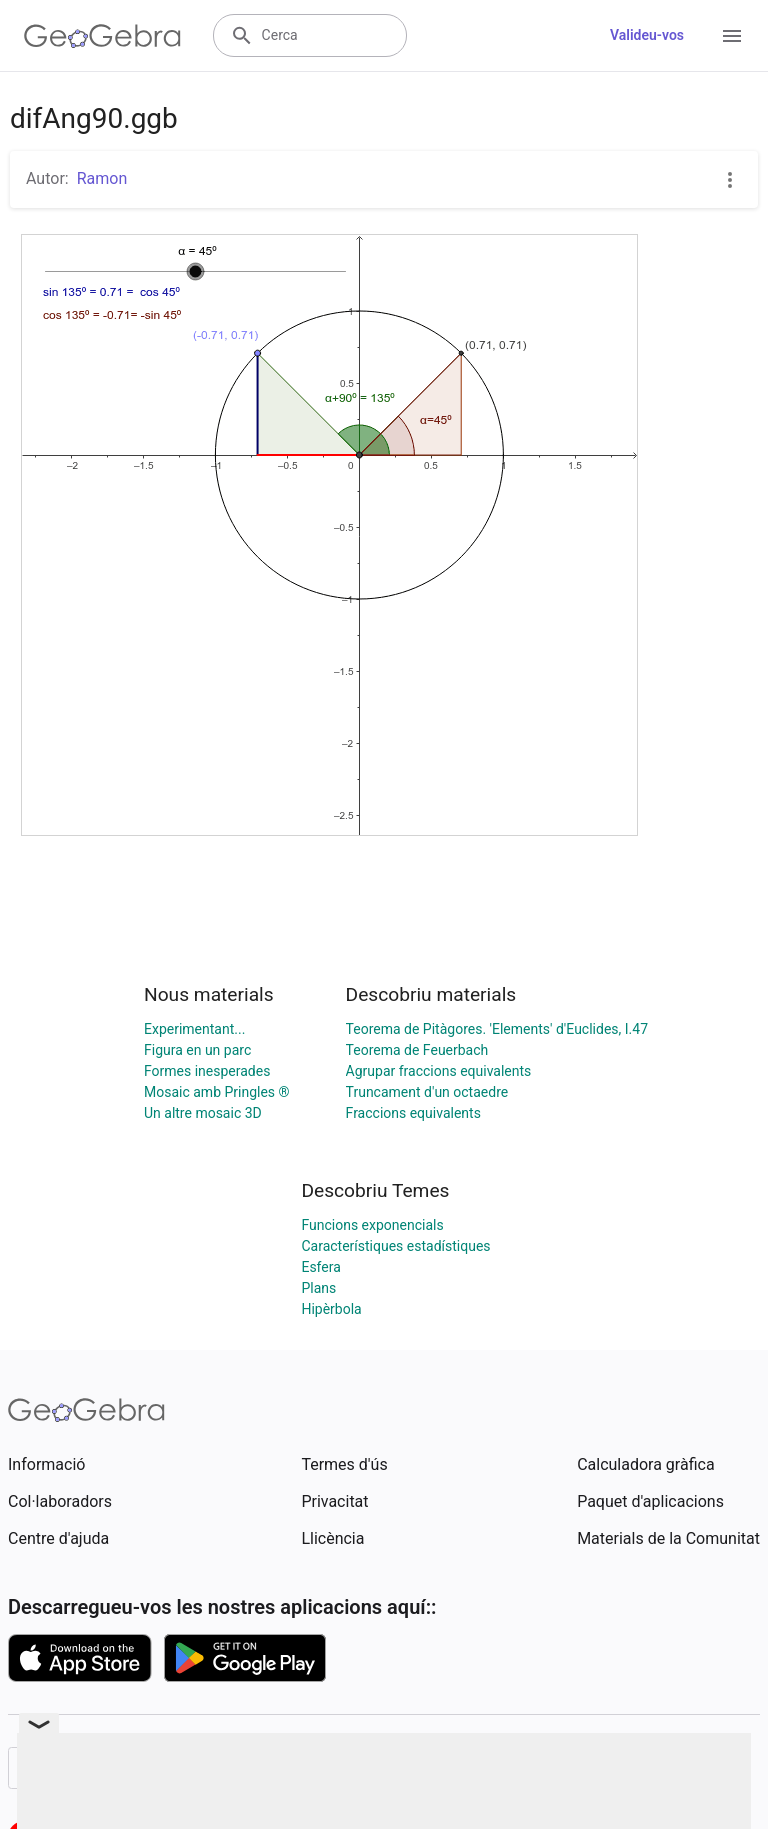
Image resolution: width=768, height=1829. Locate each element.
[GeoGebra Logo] (102, 36)
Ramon (102, 178)
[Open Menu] (732, 36)
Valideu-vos (647, 35)
